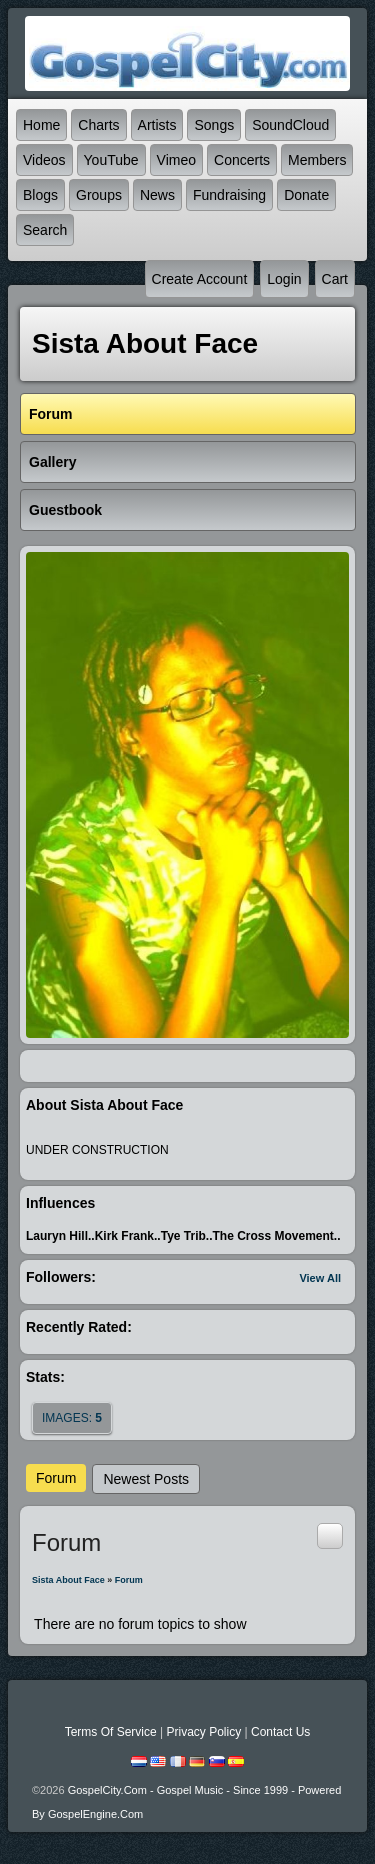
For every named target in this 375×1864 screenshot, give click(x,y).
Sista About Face (68, 1580)
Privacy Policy (203, 1732)
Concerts (242, 160)
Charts (98, 125)
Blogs (40, 195)
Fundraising (229, 195)
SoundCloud (290, 125)
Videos (44, 160)
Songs (214, 125)
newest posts (146, 1479)
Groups (99, 195)
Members (317, 160)
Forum (56, 1478)
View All (320, 1278)
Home (41, 125)
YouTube (111, 160)
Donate (306, 195)
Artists (157, 125)
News (157, 195)
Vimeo (176, 160)
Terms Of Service (111, 1732)
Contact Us (280, 1732)
